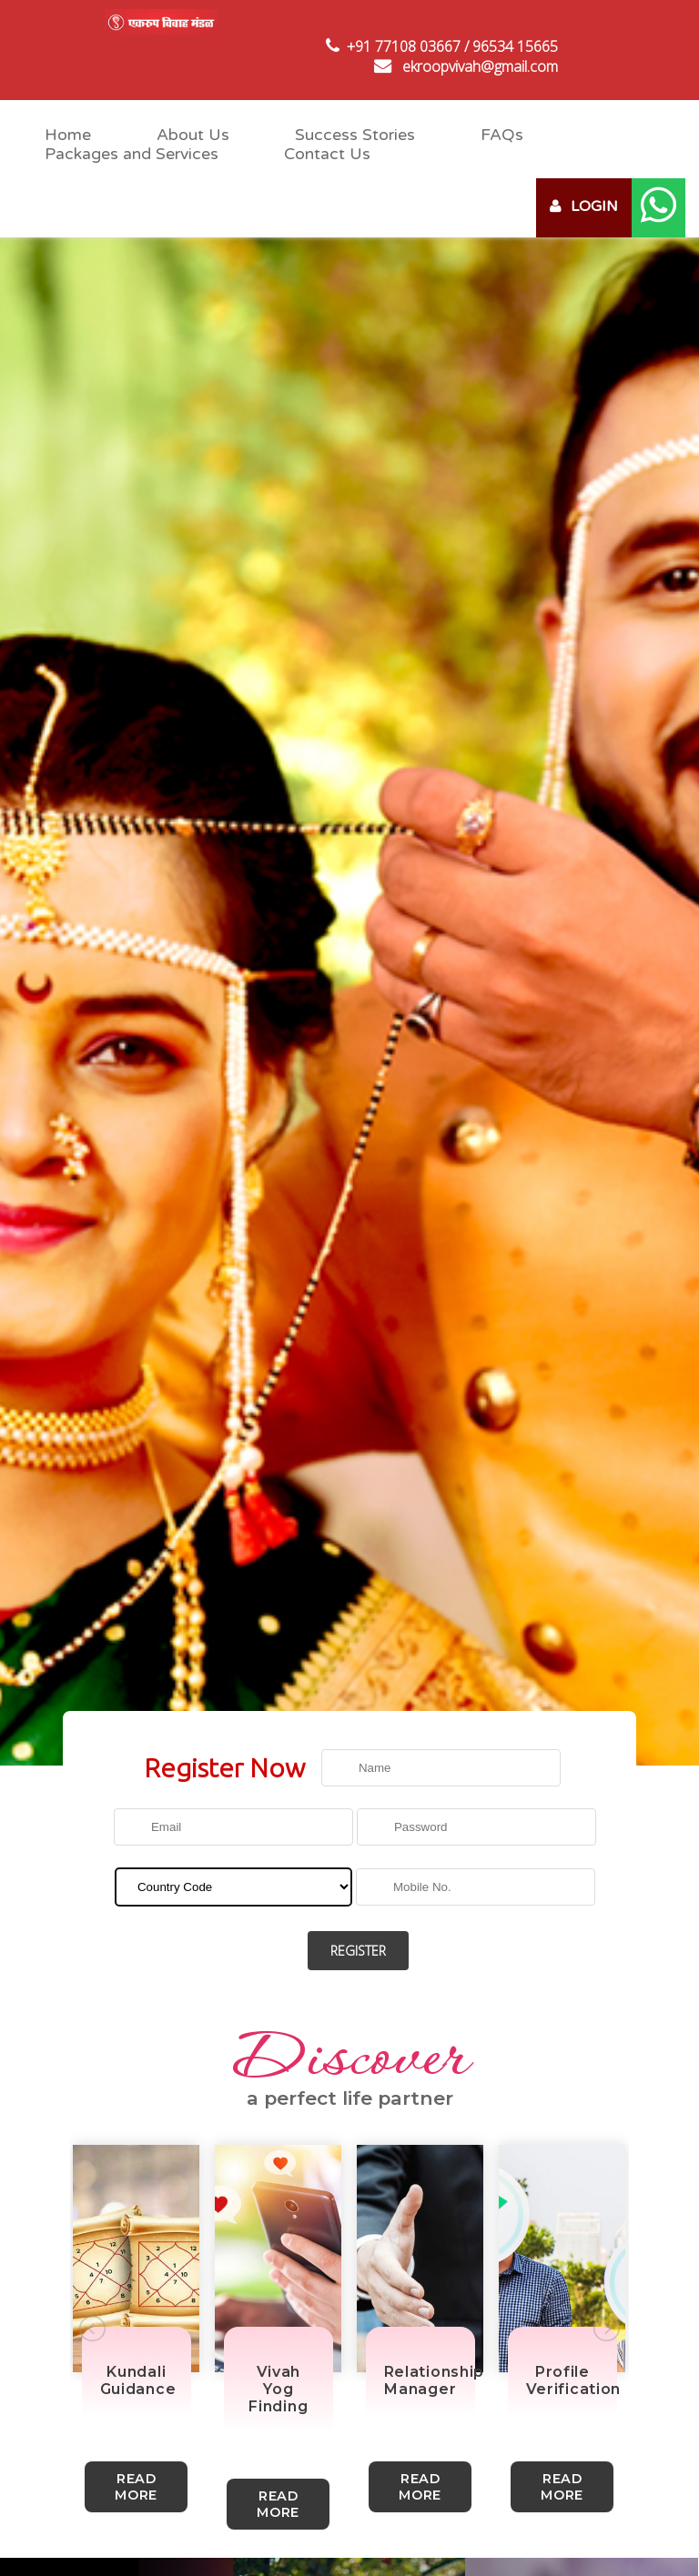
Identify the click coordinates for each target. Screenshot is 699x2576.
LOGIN (584, 206)
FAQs (502, 135)
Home (68, 135)
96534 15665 (515, 46)
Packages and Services (131, 154)
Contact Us (327, 154)
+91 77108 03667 (404, 46)
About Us (193, 135)
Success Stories (355, 135)
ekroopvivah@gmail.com (480, 66)
